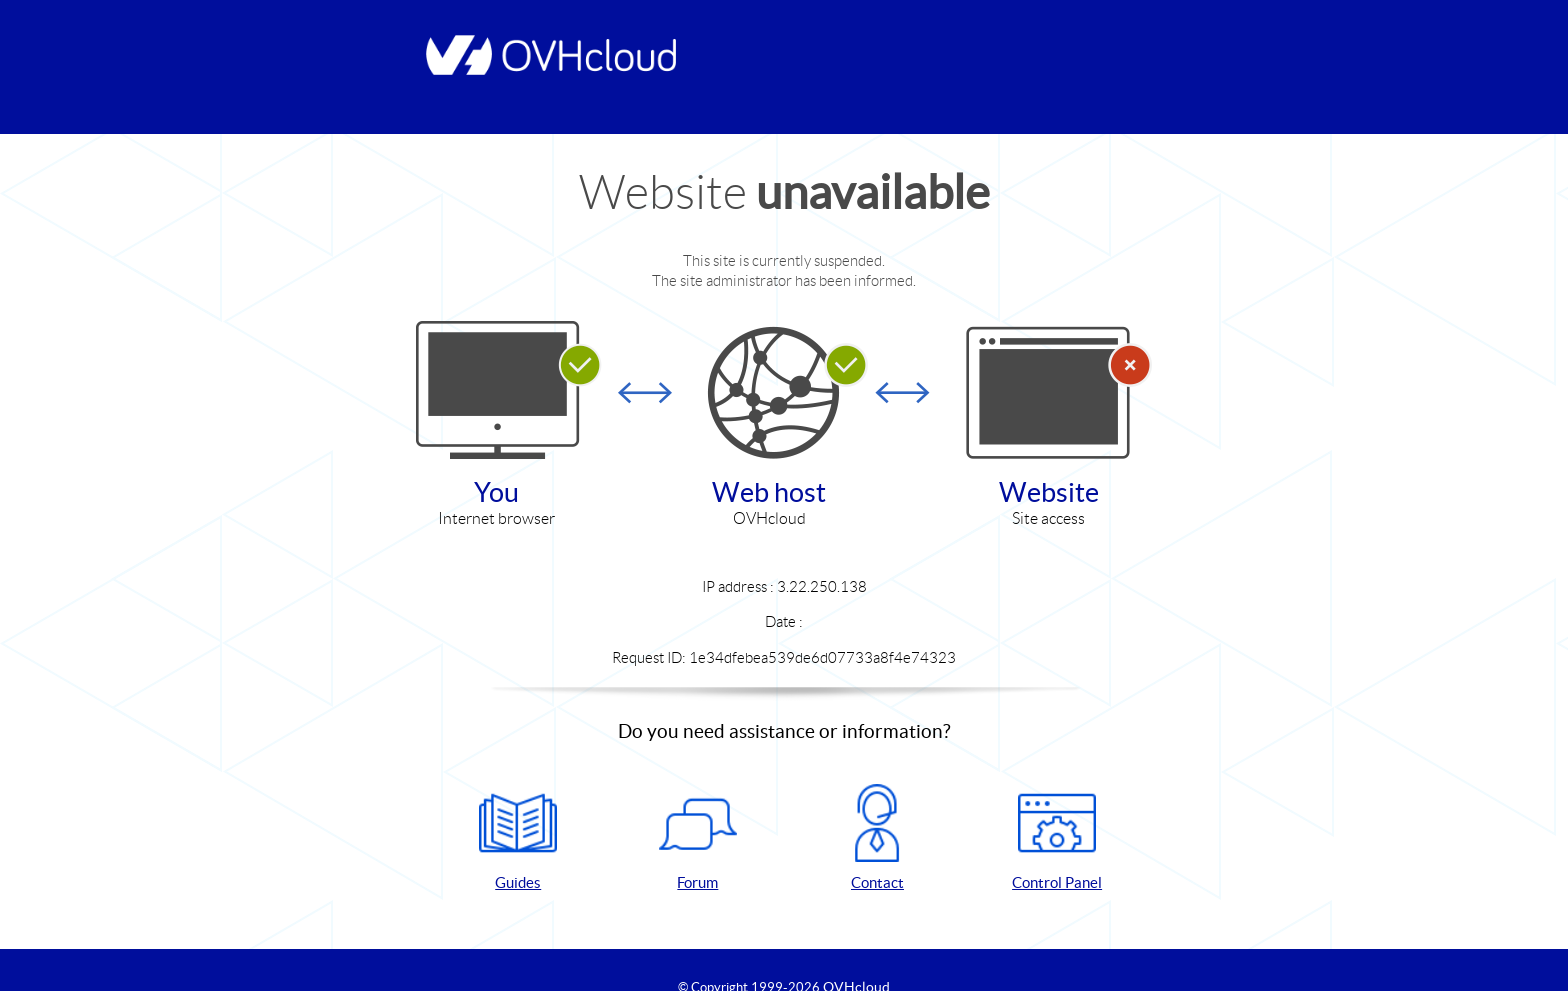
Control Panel (1057, 837)
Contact (877, 837)
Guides (518, 837)
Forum (698, 837)
